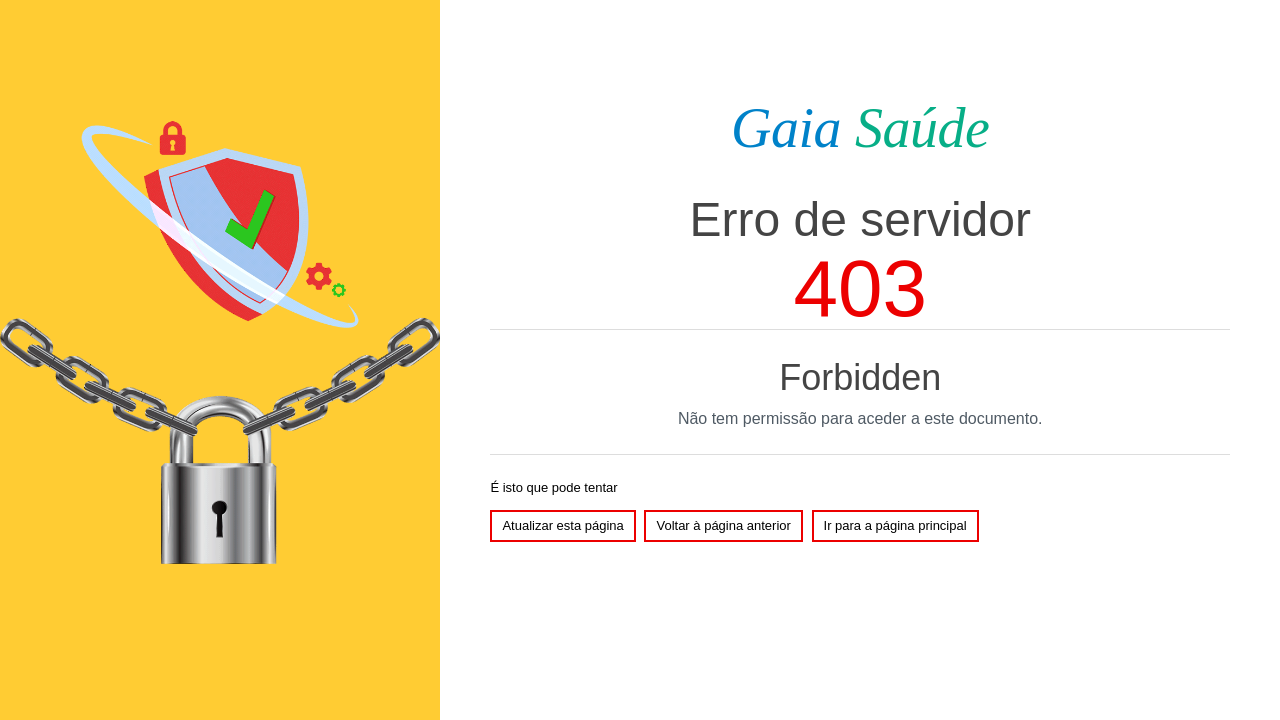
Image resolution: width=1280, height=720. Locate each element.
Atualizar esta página (562, 525)
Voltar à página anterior (723, 525)
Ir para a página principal (895, 525)
